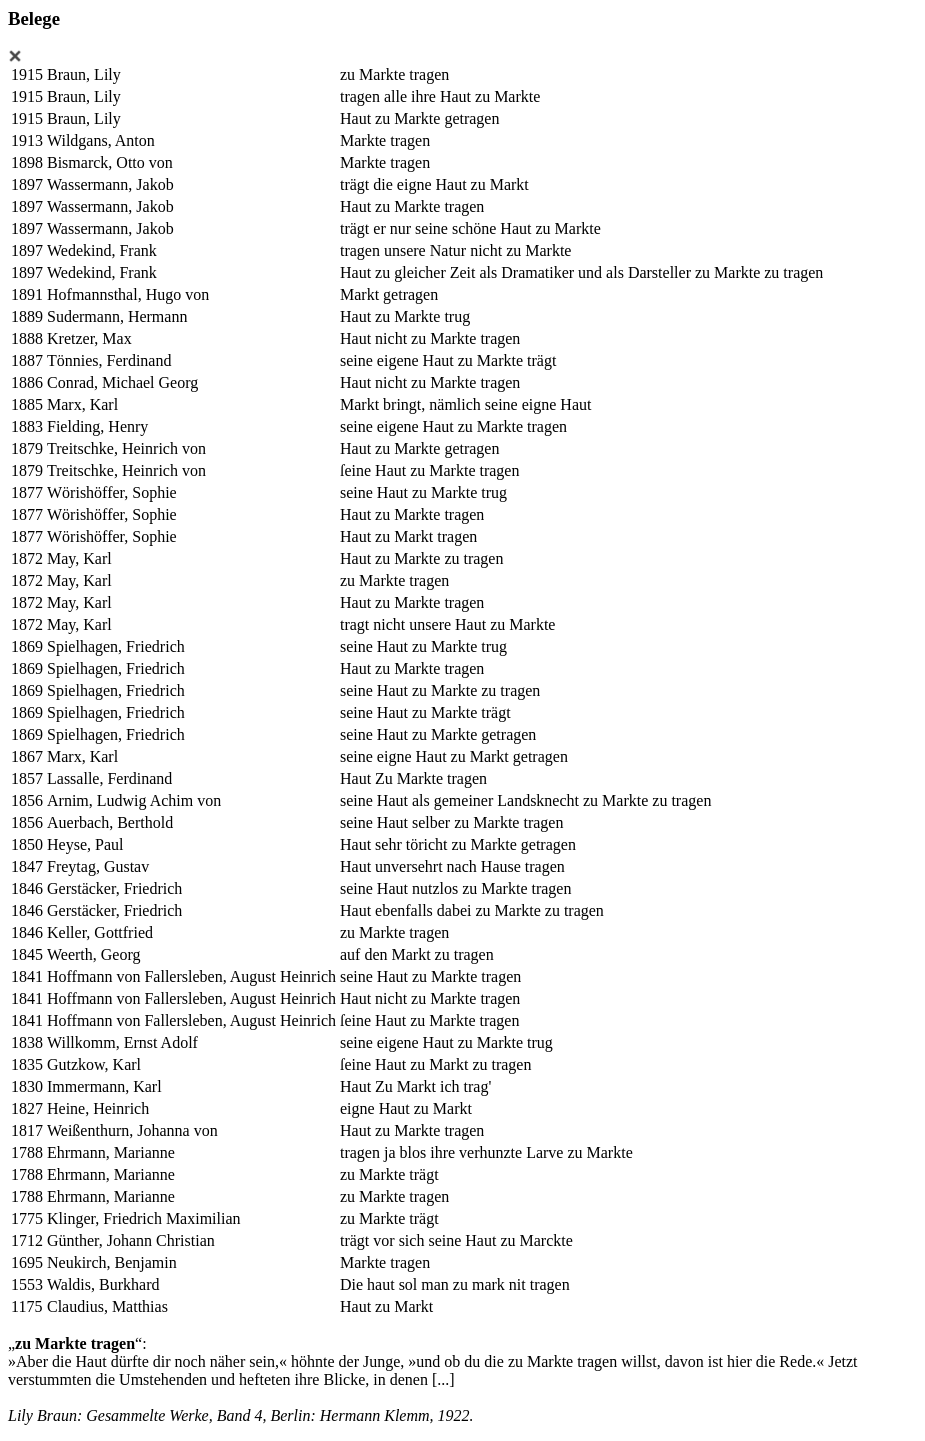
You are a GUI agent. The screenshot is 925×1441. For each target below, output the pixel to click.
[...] (443, 1379)
